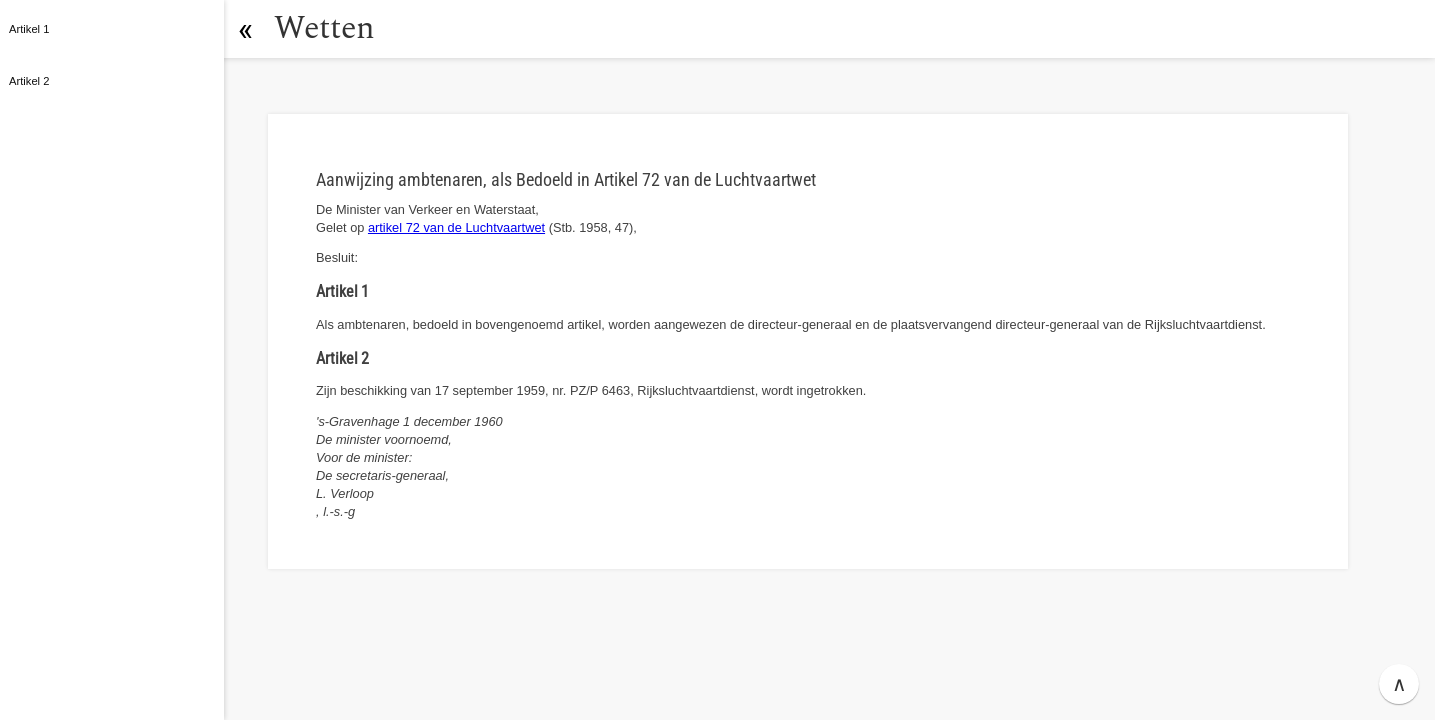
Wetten (324, 28)
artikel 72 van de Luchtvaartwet (456, 227)
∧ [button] (1399, 684)
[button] (245, 29)
